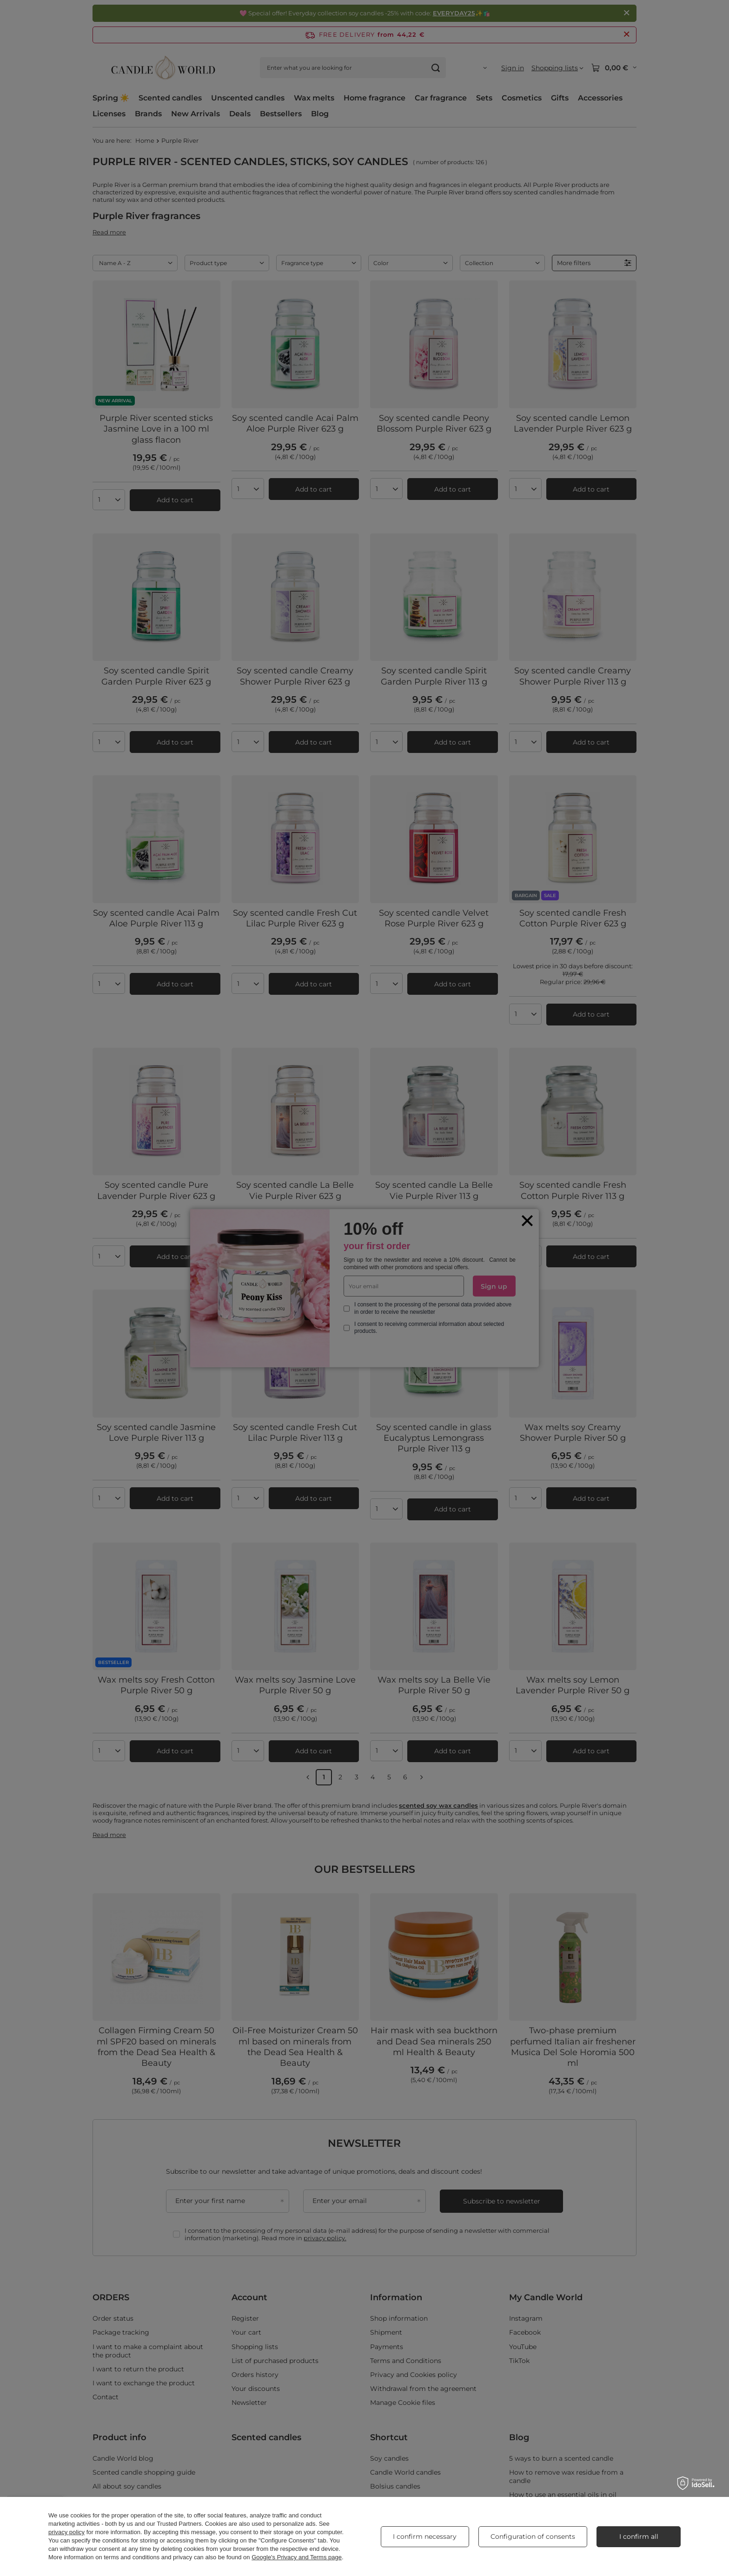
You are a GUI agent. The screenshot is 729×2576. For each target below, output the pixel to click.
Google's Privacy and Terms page (297, 2557)
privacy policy (66, 2532)
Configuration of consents (532, 2536)
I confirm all (638, 2536)
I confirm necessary (425, 2536)
